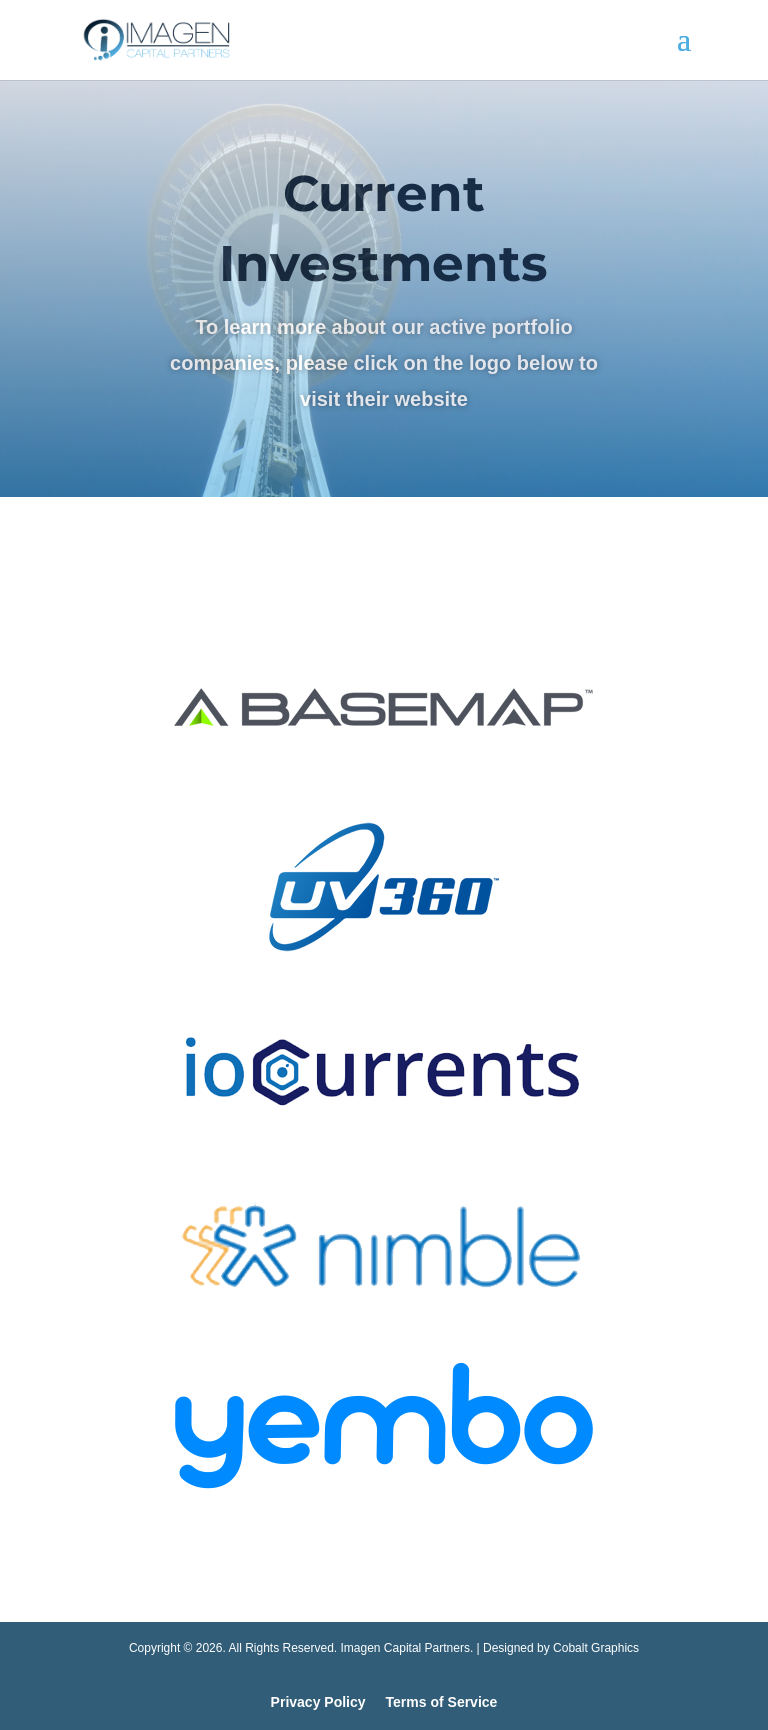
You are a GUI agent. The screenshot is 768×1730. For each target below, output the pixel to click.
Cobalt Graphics (596, 1648)
